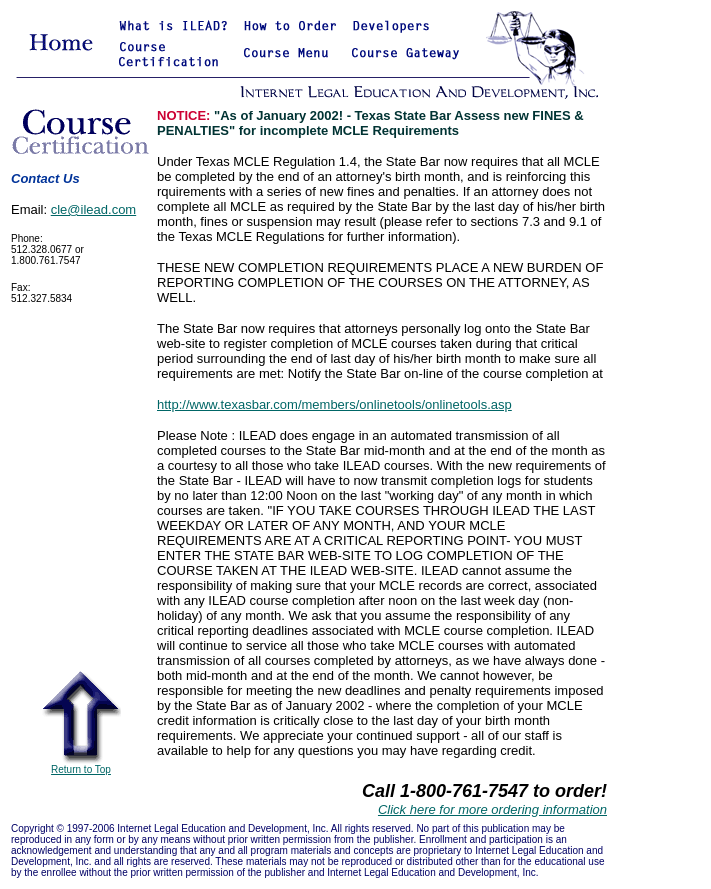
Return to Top (81, 765)
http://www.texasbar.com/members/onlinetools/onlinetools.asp (334, 404)
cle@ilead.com (93, 209)
